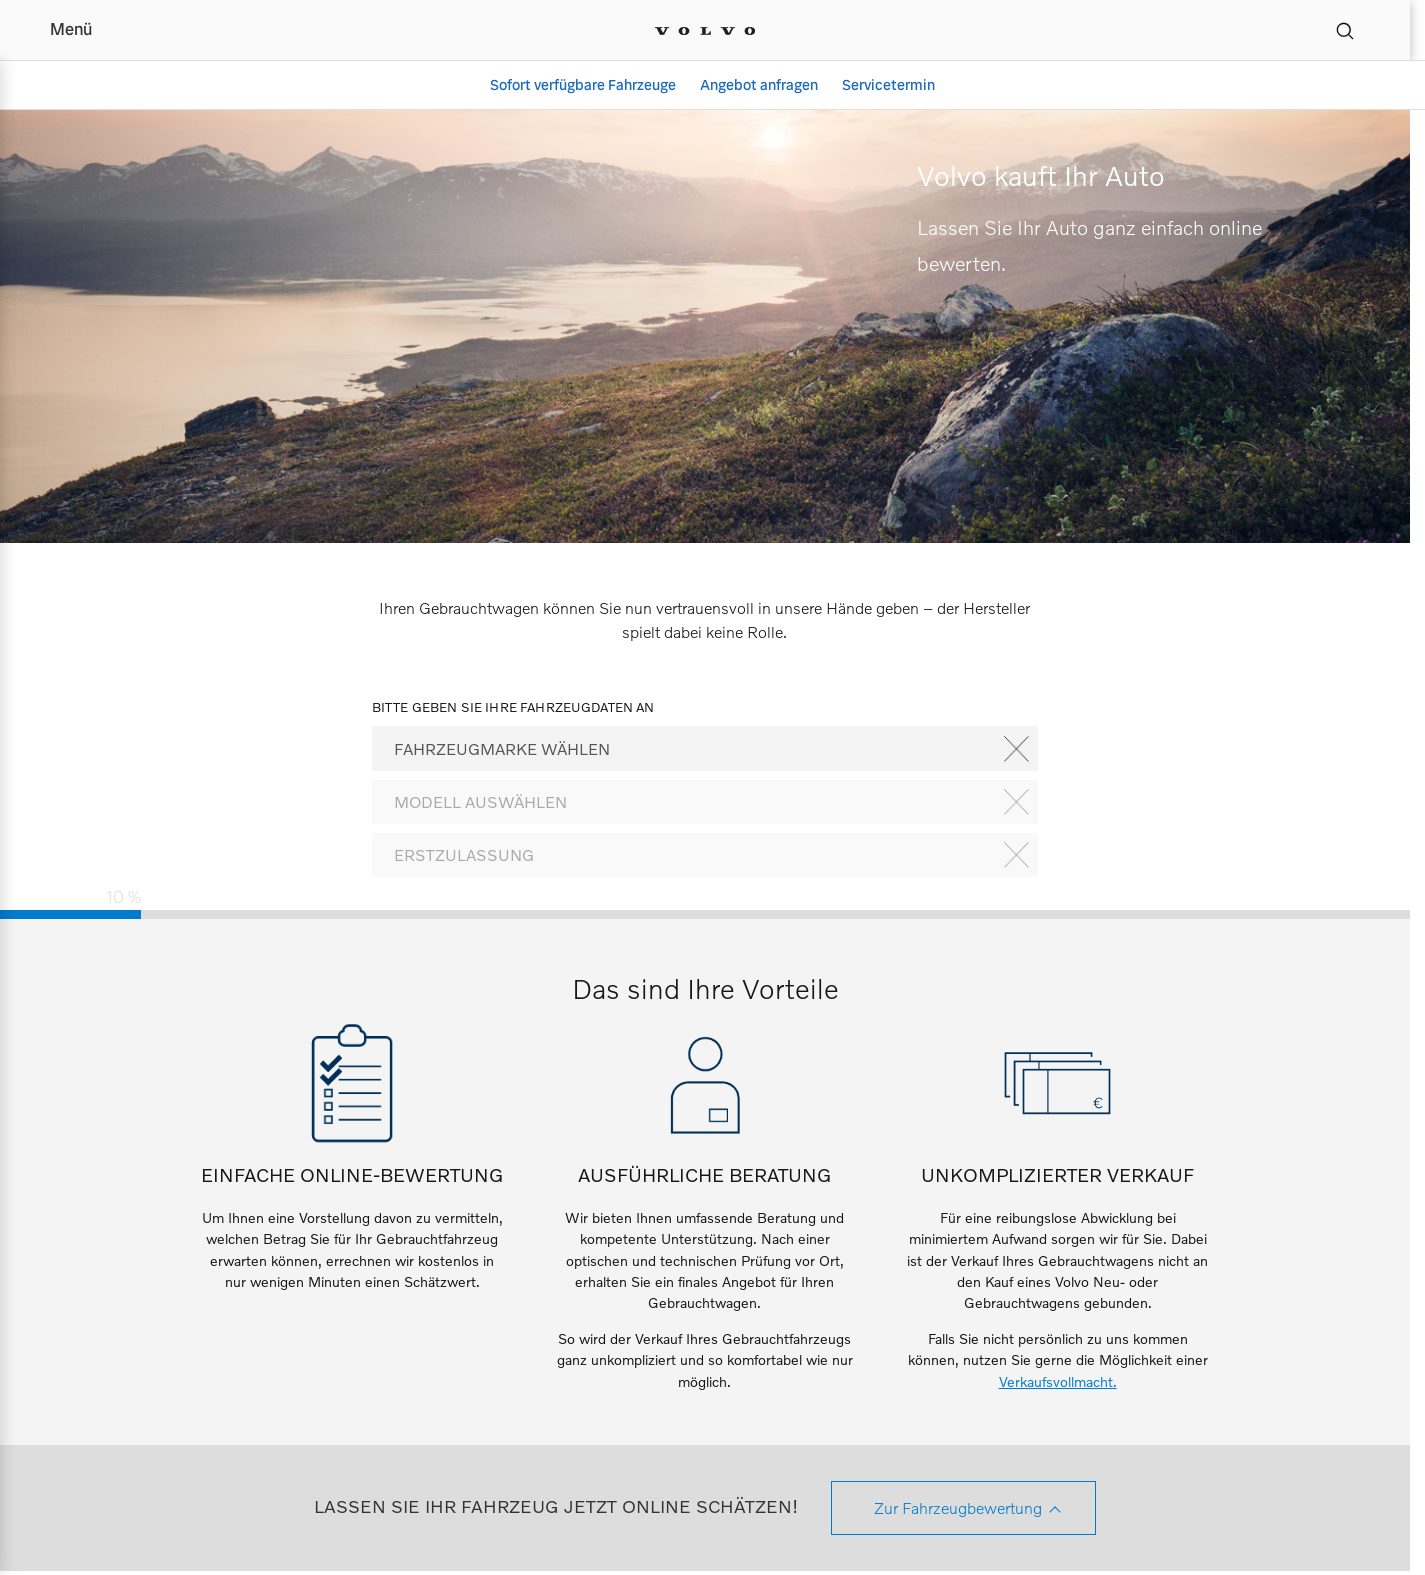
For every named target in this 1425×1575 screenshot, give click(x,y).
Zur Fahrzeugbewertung (958, 1507)
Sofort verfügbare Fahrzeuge (583, 85)
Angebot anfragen (759, 85)
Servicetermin (888, 85)
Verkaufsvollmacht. (1058, 1381)
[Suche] (1345, 30)
